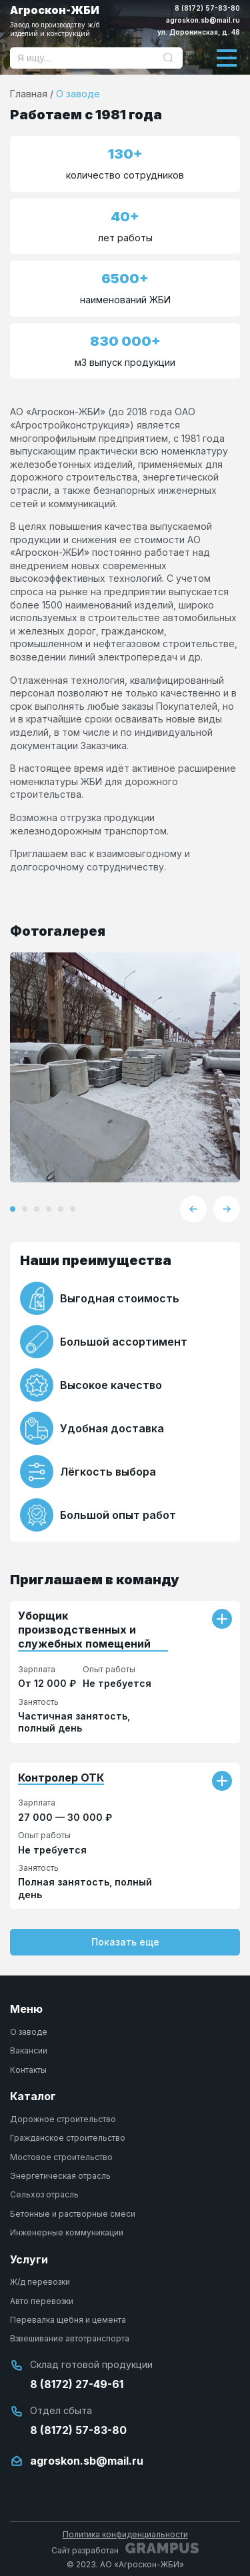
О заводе (28, 2032)
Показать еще (125, 1941)
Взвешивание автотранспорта (69, 2338)
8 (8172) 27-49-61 (76, 2384)
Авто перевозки (41, 2301)
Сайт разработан (125, 2549)
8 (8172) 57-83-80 (207, 8)
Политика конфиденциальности (125, 2534)
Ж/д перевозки (40, 2282)
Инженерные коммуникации (66, 2232)
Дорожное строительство (63, 2119)
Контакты (28, 2070)
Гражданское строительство (67, 2138)
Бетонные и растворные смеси (72, 2214)
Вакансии (28, 2050)
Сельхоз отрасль (44, 2194)
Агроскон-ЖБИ (67, 20)
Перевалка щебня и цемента (68, 2320)
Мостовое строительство (61, 2157)
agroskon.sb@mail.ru (203, 20)
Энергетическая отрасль (60, 2176)
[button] (12, 1209)
